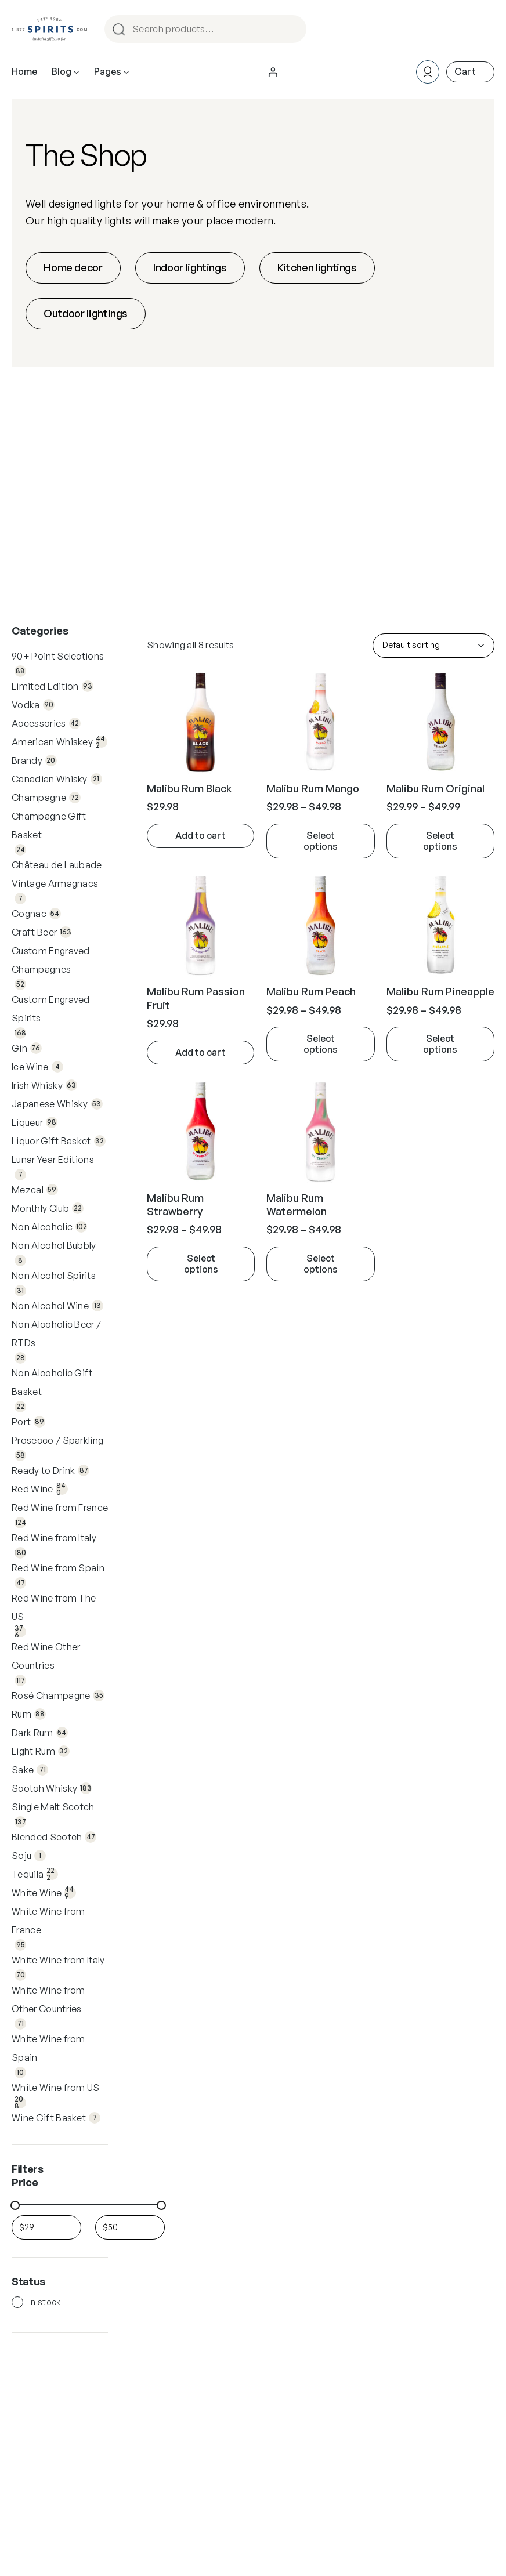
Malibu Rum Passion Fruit (196, 998)
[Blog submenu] (76, 72)
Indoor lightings (189, 267)
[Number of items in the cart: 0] (470, 71)
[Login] (272, 72)
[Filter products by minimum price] (46, 2227)
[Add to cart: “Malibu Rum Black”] (200, 836)
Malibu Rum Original (435, 788)
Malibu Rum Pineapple (440, 991)
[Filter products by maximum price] (130, 2227)
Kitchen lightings (317, 267)
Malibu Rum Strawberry (175, 1204)
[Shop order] (433, 645)
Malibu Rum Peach (311, 991)
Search (296, 29)
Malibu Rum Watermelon (296, 1204)
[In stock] (17, 2302)
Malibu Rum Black (189, 788)
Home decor (73, 267)
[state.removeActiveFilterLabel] (320, 841)
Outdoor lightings (86, 313)
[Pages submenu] (126, 72)
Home (24, 71)
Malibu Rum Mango (312, 788)
